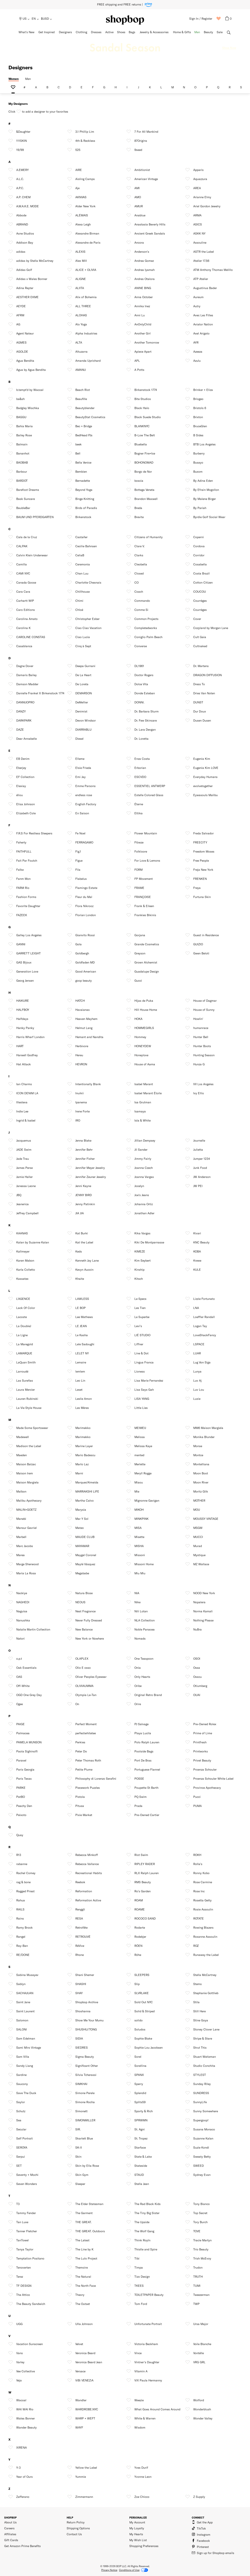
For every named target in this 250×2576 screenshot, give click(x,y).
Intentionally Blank (88, 1084)
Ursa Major (200, 2324)
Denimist (81, 711)
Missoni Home (144, 1564)
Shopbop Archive (86, 2002)
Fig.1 (78, 851)
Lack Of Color (25, 1308)
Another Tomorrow (146, 342)
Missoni (139, 1555)
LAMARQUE (24, 1353)
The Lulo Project (86, 2258)
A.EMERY (22, 170)
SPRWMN (140, 2120)
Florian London (85, 915)
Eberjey (21, 768)
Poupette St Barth (146, 1787)
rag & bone (23, 1882)
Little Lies (141, 1407)
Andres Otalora (144, 279)
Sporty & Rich (143, 2111)
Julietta (198, 1149)
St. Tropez (140, 2138)
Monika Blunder (204, 1437)
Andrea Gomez (144, 260)
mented (139, 1455)
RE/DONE (23, 1955)
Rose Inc (199, 1891)
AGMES (21, 342)
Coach (138, 591)
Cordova (199, 546)
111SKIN (21, 140)
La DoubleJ (23, 1326)
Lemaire (80, 1362)
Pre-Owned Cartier (146, 1815)
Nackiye (21, 1593)
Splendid (140, 2093)
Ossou (197, 1676)
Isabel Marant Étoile (148, 1093)
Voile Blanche (202, 2344)
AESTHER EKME (27, 297)
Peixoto (21, 1815)
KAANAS (22, 1233)
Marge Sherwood (27, 1564)
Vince (138, 2353)
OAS (19, 1676)
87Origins (140, 140)
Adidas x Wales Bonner (31, 279)
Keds (78, 1251)
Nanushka (23, 1620)
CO (136, 582)
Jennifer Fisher (85, 1158)
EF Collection (25, 777)
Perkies (80, 1742)
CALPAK (21, 546)
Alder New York (85, 206)
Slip (137, 1984)
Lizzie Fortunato (204, 1298)
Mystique (199, 1555)
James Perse (24, 1167)
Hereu (79, 1055)
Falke (20, 869)
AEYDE (21, 306)
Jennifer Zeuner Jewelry (90, 1177)
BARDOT (22, 480)
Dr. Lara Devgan (145, 729)
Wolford (198, 2400)
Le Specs (140, 1298)
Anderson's (141, 251)
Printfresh (200, 1742)
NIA (136, 1593)
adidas (20, 251)
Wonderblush (202, 2409)
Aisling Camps (85, 179)
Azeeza (197, 351)
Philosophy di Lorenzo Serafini (95, 1778)
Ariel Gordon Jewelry (206, 206)
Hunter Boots (202, 1046)
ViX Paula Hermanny (148, 2380)
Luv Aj (197, 1380)
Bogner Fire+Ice (144, 453)
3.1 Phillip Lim (84, 131)
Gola (78, 944)
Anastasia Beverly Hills (149, 224)
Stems (197, 1984)
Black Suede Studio (147, 417)
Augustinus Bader (205, 288)
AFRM (20, 315)
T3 (18, 2204)
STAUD (139, 2174)
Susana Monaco (204, 2129)
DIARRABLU (83, 729)
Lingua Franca (144, 1362)
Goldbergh (82, 953)
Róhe (137, 1955)
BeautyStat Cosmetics (90, 417)
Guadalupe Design (146, 971)
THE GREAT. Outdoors (90, 2231)
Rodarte (139, 1927)
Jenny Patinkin (85, 1204)
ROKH (197, 1855)
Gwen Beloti (201, 953)
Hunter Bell (200, 1037)
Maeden (21, 1455)
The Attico (23, 2294)
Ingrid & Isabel (25, 1120)
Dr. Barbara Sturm (146, 711)
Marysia (80, 1509)
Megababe (82, 1573)
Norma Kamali (203, 1611)
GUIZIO (198, 944)
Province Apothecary (207, 1787)
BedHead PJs (83, 435)
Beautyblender (85, 408)
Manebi (21, 1518)
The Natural (83, 2276)
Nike (137, 1602)
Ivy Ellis (198, 1093)
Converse (140, 646)
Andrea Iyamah (144, 270)
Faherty (21, 842)
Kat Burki (81, 1233)
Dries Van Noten (204, 693)
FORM (138, 869)
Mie (136, 1491)
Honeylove (141, 1055)
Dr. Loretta (141, 738)
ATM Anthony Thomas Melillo (213, 270)
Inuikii (79, 1093)
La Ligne (22, 1335)
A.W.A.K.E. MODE (27, 206)
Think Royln (142, 2240)
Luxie (196, 1398)
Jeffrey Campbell (27, 1213)
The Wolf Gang (144, 2231)
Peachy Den (24, 1806)
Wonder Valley (202, 2418)
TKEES (139, 2285)
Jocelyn (139, 1186)
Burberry (199, 453)
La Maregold (24, 1344)
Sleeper (80, 2184)
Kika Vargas (142, 1233)
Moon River (200, 1482)
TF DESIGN (23, 2285)
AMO (137, 197)
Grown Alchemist (145, 962)
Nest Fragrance (85, 1611)
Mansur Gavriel (26, 1528)
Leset (78, 1389)
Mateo (79, 1528)
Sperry (138, 2084)
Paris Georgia (25, 1769)
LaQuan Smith (26, 1362)
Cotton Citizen (203, 582)
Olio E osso (83, 1667)
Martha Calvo (84, 1500)
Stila (196, 2002)
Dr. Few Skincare (145, 720)
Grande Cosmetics (146, 944)
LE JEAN (81, 1326)
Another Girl (142, 333)
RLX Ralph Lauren (146, 1873)
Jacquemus (23, 1140)
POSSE (139, 1778)
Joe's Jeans (141, 1195)
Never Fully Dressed (88, 1620)
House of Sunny (204, 1009)
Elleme (79, 758)
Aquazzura (200, 179)
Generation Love (27, 971)
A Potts (139, 369)
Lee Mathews (84, 1317)
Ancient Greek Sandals (149, 233)
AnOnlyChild (142, 324)
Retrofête (81, 1927)
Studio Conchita (204, 2065)
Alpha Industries (86, 333)
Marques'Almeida (86, 1482)
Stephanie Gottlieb (205, 1993)
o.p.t (19, 1658)
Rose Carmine (202, 1882)
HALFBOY (22, 1009)
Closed (139, 573)
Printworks (200, 1751)
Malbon (21, 1491)
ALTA (78, 342)
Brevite (139, 517)
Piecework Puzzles (87, 1787)
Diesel (79, 738)
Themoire (81, 2267)
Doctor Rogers (143, 675)
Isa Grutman (142, 1102)
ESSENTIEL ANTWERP (149, 786)
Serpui (20, 2156)
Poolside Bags (143, 1751)
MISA (138, 1528)
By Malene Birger (204, 499)
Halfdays (22, 1019)
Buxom (198, 471)
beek (78, 444)
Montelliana (201, 1464)
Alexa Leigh (83, 224)
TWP (196, 2304)
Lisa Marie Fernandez (148, 1380)
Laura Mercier (25, 1389)
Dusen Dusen (202, 720)
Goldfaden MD (85, 962)
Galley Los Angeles (29, 935)
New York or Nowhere (89, 1638)
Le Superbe (141, 1317)
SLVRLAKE (141, 1993)
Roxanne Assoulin (205, 1936)
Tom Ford (140, 2304)
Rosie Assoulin (203, 1909)
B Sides (198, 435)
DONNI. (139, 702)
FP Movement (143, 878)
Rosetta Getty (202, 1900)
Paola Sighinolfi (27, 1751)
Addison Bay (24, 242)
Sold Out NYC (143, 2002)
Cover (197, 619)
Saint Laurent (25, 2011)
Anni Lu (139, 315)
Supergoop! (200, 2120)
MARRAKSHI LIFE (87, 1491)
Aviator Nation (203, 324)
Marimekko (83, 1428)
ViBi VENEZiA (84, 2380)
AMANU (80, 369)
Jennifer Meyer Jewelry (90, 1167)
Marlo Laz (82, 1464)
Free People (201, 860)
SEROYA (21, 2147)
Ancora (139, 242)
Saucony (22, 2084)
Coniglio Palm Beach (148, 637)
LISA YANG (141, 1398)
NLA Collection (144, 1620)
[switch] (10, 131)
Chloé (79, 609)
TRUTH (198, 2276)
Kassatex (22, 1278)
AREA (197, 188)
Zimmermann (84, 2496)
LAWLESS (82, 1298)
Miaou (138, 1482)
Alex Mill (81, 260)
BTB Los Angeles (204, 444)
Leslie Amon (83, 1398)
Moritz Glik (200, 1491)
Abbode (21, 215)
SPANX (139, 2075)
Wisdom (139, 2427)
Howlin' (198, 1019)
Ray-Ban (22, 1945)
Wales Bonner (25, 2418)
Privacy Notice (109, 2569)
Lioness (139, 1371)
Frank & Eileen (144, 906)
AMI (137, 188)
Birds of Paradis (86, 508)
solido (138, 2020)
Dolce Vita (141, 684)
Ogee (19, 1704)
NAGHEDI (22, 1602)
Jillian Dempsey (144, 1140)
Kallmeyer (23, 1251)
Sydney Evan (202, 2174)
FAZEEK (21, 915)
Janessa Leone (26, 1186)
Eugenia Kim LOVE (205, 768)
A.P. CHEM (23, 197)
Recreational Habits (88, 1873)
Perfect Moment (86, 1724)
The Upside (141, 2222)
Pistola (80, 1796)
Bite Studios (142, 399)
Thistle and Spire (145, 2249)
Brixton (198, 417)
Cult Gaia (199, 637)
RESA (79, 1918)
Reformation (83, 1891)
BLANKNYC (142, 426)
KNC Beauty (201, 1242)
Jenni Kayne (83, 1186)
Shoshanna (83, 2011)
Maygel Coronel (85, 1555)
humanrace (200, 1028)
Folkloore (140, 851)
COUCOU (199, 591)
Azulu (197, 360)
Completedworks (145, 628)
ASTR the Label (203, 251)
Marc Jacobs (24, 1546)
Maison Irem (24, 1473)
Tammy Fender (26, 2213)
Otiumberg (200, 1686)
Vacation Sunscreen (29, 2344)
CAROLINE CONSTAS (30, 637)
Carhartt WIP (25, 600)
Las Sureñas (24, 1380)
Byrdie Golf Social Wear (209, 517)
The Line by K (84, 2249)
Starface (140, 2147)
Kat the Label (84, 1242)
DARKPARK (23, 720)
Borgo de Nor (143, 471)
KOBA (197, 1251)
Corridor (198, 555)
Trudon (198, 2267)
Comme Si (141, 609)
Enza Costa (142, 758)
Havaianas (82, 1009)
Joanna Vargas (144, 1177)
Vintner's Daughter (146, 2362)
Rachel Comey (25, 1873)
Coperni (198, 537)
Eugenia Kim (201, 758)
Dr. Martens (201, 666)
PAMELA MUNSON (29, 1742)
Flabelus (81, 878)
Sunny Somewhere (205, 2111)
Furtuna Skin (202, 897)
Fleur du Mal (83, 897)
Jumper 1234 (201, 1158)
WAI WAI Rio (24, 2409)
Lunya (197, 1371)
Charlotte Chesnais (88, 582)
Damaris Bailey (26, 675)
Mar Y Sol (81, 1518)
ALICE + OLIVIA (85, 270)
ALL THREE (83, 306)
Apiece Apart (142, 351)
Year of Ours (24, 2476)
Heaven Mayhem (86, 1019)
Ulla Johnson (84, 2324)
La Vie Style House (28, 1407)
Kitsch (138, 1278)
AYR (196, 342)
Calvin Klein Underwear (32, 555)
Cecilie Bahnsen (86, 546)
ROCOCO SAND (145, 1918)
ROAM (138, 1900)
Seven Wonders (26, 2184)
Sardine (21, 2075)
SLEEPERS (141, 1975)
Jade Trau (22, 1158)
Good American (85, 971)
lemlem (80, 1371)
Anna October (143, 297)
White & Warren (144, 2418)
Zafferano (22, 2496)
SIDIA (79, 2038)
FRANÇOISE (142, 897)
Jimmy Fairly (142, 1158)
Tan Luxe (22, 2222)
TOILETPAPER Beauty (149, 2294)
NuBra (197, 1629)
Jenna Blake (83, 1140)
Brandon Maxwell (146, 499)
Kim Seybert (142, 1260)
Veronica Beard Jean (88, 2362)
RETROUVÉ (83, 1936)
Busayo (198, 462)
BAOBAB (22, 462)
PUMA (197, 1806)
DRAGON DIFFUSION (207, 675)
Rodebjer (140, 1936)
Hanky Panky (25, 1028)
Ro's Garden (142, 1891)
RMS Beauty (142, 1882)
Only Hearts (142, 1676)
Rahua (20, 1900)
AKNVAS (80, 197)
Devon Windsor (85, 720)
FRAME (139, 888)
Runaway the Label (206, 1955)
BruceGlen (200, 426)
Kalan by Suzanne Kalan (32, 1242)
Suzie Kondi (201, 2147)
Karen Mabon (25, 1260)
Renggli (80, 1909)
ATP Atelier (200, 279)
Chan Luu (81, 573)
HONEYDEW (142, 1046)
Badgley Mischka (27, 408)
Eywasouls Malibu (205, 795)
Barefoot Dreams (27, 489)
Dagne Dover (24, 666)
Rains (20, 1918)
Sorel (137, 2056)
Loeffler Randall (204, 1317)
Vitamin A (140, 2371)
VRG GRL (199, 2362)
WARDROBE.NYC (86, 2409)
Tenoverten (23, 2267)
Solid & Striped (144, 2011)
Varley (20, 2362)
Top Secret (200, 2213)
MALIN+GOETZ (26, 1509)
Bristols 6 (199, 408)
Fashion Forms (26, 897)
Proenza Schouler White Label (213, 1778)
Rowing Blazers (203, 1927)
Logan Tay (200, 1326)
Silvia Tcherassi (85, 2075)
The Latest (82, 2240)
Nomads (140, 1638)
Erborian (140, 768)
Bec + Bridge (83, 426)
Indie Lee (22, 1111)
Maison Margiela (27, 1482)
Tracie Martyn (202, 2240)
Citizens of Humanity (148, 537)
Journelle (199, 1140)
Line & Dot (141, 1353)
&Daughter (23, 131)
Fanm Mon (23, 878)
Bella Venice (83, 462)
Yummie (80, 2476)
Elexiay (21, 786)
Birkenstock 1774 (145, 390)
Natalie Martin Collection (33, 1629)
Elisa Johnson (25, 804)
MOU (196, 1509)
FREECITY (200, 842)
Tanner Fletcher (26, 2231)
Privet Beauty (202, 1760)
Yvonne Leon (142, 2476)
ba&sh (20, 399)
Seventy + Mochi (27, 2174)
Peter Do (81, 1751)
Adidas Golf (24, 270)
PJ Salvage (141, 1724)
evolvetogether (203, 786)
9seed (138, 149)
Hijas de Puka (143, 1000)
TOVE (196, 2231)
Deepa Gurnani (85, 666)
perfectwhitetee (85, 1733)
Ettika (138, 813)
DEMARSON (83, 693)
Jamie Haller (24, 1177)
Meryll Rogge (142, 1473)
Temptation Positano (30, 2258)
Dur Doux (199, 711)
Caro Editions (25, 609)
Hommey (140, 1037)
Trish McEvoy (202, 2258)
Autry (196, 306)
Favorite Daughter (28, 906)
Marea (20, 1555)
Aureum (198, 297)
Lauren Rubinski (27, 1398)
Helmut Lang (83, 1028)
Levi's (138, 1326)
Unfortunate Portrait (148, 2324)
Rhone (79, 1955)
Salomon (22, 2020)
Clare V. (139, 546)
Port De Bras (142, 1760)
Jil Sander (140, 1149)
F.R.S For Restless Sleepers (34, 833)
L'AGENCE (23, 1298)
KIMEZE (139, 1251)
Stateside (140, 2165)
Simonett (81, 2111)
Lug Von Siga (202, 1362)
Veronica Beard (85, 2353)
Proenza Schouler (205, 1769)
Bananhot (22, 453)
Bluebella (140, 444)
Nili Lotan (141, 1611)
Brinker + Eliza (203, 390)
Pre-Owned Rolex (204, 1724)
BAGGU (21, 417)
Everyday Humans (205, 777)
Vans (19, 2353)
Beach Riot (82, 390)
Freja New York (203, 869)
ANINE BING (142, 288)
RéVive (79, 1945)
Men (28, 79)
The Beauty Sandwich (30, 2304)
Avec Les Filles (203, 315)
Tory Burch (200, 2222)
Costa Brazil (201, 573)
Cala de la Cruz (26, 537)
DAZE (20, 729)
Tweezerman (201, 2294)
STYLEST (199, 2075)
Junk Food (200, 1167)
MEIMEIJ (140, 1428)
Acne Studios (25, 233)
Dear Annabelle (26, 738)
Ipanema (81, 1102)
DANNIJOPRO (25, 702)
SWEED (198, 2165)
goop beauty (83, 980)
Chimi (79, 600)
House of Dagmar (205, 1000)
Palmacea (23, 1733)
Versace (80, 2371)
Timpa (138, 2267)
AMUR (138, 206)
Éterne (138, 804)
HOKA (138, 1019)
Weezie (139, 2400)
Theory (79, 2294)
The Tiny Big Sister (146, 2213)
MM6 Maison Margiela (208, 1428)
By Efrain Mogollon (206, 489)
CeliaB (79, 555)
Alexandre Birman (87, 233)
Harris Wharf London (30, 1037)
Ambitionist (142, 170)
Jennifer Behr (84, 1149)
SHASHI (80, 1984)
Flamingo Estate (86, 888)
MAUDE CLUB (85, 1537)
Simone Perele (85, 2093)
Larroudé (22, 1371)
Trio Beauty (200, 2249)
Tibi (136, 2258)
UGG (19, 2324)
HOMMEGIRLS (144, 1028)
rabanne (21, 1864)
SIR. (78, 2129)
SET (19, 2165)
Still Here (199, 2011)
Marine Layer (84, 1446)
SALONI (21, 2029)
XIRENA (21, 2447)
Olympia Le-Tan (85, 1695)
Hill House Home (145, 1009)
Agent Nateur (25, 333)
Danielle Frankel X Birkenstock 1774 (40, 693)
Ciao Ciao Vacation (88, 628)
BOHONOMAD (143, 462)
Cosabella (200, 564)
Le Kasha (81, 1335)
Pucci (197, 1796)
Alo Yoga (81, 324)
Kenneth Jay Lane (87, 1260)
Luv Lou (198, 1389)
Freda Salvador (203, 833)
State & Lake (143, 2156)
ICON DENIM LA (27, 1093)
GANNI (20, 944)
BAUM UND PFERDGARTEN (35, 517)
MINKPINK (141, 1518)
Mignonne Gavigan (146, 1500)
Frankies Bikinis (145, 915)
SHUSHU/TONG (86, 2029)
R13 (18, 1855)
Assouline (199, 242)
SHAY (79, 1993)
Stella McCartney (204, 1975)
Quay (19, 1835)
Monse (197, 1446)
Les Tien (140, 1308)
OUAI (196, 1695)
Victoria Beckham (146, 2344)
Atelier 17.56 (201, 260)
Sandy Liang (24, 2065)
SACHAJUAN (24, 1993)
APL (137, 360)
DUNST (198, 702)
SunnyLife (200, 2102)
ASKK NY (199, 233)
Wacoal (21, 2400)
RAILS (20, 1909)
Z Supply (199, 2496)
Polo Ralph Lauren (146, 1742)
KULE (197, 1269)
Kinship (139, 1269)
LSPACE (198, 1344)
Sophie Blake (143, 2038)
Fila (77, 869)
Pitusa (79, 1806)
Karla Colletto (25, 1269)
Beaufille (81, 399)
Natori (20, 1638)
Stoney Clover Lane (206, 2029)
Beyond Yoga (83, 489)
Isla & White (142, 1120)
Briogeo (198, 399)
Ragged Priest (25, 1891)
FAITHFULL (23, 851)
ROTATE (198, 1918)
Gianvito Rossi (85, 935)
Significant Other (86, 2065)
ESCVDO (140, 777)
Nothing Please (203, 1620)
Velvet (79, 2344)
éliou (19, 795)
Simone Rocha (85, 2102)
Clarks (138, 555)
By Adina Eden (203, 480)
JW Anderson (202, 1177)
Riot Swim (141, 1855)
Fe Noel (80, 833)
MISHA (139, 1546)
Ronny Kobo (201, 1873)
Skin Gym (81, 2174)
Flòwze (138, 842)
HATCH (80, 1000)
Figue (78, 860)
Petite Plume (83, 1769)
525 (77, 149)
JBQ (18, 1195)
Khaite (79, 1278)
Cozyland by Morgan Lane (210, 628)
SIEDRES (81, 2047)
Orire (137, 1704)
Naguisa (21, 1611)
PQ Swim (140, 1796)
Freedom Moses (203, 851)
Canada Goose (26, 582)
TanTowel (22, 2240)
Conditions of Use (129, 2569)
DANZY (21, 711)
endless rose (83, 795)
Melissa (139, 1437)
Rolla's (197, 1864)
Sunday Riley (202, 2084)
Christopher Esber (87, 619)
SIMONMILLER (85, 2120)
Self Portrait (24, 2138)
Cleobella (140, 564)
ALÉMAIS (81, 215)
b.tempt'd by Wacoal (29, 390)
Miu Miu (139, 1573)
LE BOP (80, 1308)
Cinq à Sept (83, 646)
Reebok (80, 1882)
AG (18, 324)
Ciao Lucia (82, 637)
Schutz (20, 2111)
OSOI (196, 1658)
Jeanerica (22, 1204)
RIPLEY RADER (144, 1864)
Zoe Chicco (141, 2496)
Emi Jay (80, 777)
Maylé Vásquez (85, 1564)
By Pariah (199, 508)
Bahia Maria (24, 426)
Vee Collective (25, 2371)
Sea (18, 2120)
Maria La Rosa (26, 1573)
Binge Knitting (84, 499)
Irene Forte (82, 1111)
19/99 (20, 149)
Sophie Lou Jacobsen (148, 2047)
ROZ (196, 1945)
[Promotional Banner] (125, 47)
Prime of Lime (202, 1733)
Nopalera (199, 1602)
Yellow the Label (86, 2467)
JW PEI (198, 1186)
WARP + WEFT (85, 2418)
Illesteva (21, 1102)
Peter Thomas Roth (88, 1760)
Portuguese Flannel (147, 1769)
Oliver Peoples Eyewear (91, 1676)
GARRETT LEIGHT (28, 953)
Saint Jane (23, 2002)
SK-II (78, 2147)
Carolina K (23, 628)
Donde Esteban (144, 693)
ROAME (139, 1909)
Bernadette (82, 480)
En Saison (82, 813)
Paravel (21, 1760)
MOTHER (199, 1500)
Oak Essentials (26, 1667)
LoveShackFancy (204, 1335)
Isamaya (140, 1111)
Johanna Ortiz (143, 1204)
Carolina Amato (27, 619)
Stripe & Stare (202, 2038)
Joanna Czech (143, 1167)
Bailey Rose (24, 435)
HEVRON (81, 1064)
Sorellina (140, 2065)
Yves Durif (141, 2467)
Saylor (20, 2102)
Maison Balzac (26, 1464)
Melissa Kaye (143, 1446)
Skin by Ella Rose (87, 2165)
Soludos (139, 2029)
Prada (138, 1806)
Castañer (81, 537)
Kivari (197, 1233)
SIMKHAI (81, 2084)
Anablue (139, 215)
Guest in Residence (206, 935)
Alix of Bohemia (86, 297)
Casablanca (24, 646)
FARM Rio (22, 888)
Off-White (23, 1686)
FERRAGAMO (84, 842)
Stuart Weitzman (204, 2056)
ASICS (197, 224)
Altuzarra (81, 351)
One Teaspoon (143, 1658)
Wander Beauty (26, 2427)
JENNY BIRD (83, 1195)
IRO (77, 1120)
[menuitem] (24, 18)
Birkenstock (83, 517)
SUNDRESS (201, 2093)
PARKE (21, 1787)
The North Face (85, 2285)
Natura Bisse (84, 1593)
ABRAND (22, 224)
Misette (139, 1537)
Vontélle (198, 2353)
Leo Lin (80, 1380)
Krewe (197, 1260)
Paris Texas (24, 1778)
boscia (138, 480)
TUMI (196, 2285)
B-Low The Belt (144, 435)
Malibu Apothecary (29, 1500)
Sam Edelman (25, 2038)
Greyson (139, 953)
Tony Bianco (201, 2204)
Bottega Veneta (144, 489)
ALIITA (79, 288)
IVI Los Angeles (203, 1084)
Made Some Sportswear (32, 1428)
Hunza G (199, 1064)
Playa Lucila (142, 1733)
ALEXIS (80, 251)
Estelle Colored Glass (148, 795)
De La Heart (83, 675)
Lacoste (21, 1317)
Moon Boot (200, 1473)
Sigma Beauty (84, 2056)
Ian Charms (24, 1084)
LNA (196, 1308)
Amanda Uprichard (88, 360)
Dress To (199, 684)
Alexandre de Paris (87, 242)
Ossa (196, 1667)
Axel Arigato (201, 333)
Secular (21, 2129)
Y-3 (18, 2467)
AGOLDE (22, 351)
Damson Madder (27, 684)
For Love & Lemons (147, 860)
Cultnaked (200, 646)
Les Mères (82, 1407)
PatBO (20, 1796)
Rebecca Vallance (87, 1864)
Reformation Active (88, 1900)
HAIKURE (22, 1000)
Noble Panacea (144, 1629)
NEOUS (80, 1602)
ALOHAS (81, 315)
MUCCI (198, 1537)
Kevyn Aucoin (84, 1269)
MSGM (197, 1528)
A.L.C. (20, 179)
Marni (79, 1473)
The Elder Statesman (89, 2204)
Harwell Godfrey (27, 1055)
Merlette (139, 1464)
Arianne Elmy (202, 197)
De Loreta (81, 684)
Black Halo (141, 408)
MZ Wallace (201, 1564)
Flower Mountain (145, 833)
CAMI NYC (23, 573)
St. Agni (139, 2129)
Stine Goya (200, 2020)
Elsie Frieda (83, 768)
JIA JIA (79, 1213)
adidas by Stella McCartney (34, 260)
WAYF (79, 2427)
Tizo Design (142, 2276)
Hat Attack (23, 1064)
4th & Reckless (85, 140)
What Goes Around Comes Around (157, 2409)
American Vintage (146, 179)
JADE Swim (23, 1149)
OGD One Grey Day (29, 1695)
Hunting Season (204, 1055)
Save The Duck (26, 2093)
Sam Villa (22, 2056)
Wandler (80, 2400)
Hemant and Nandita (89, 1037)
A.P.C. (20, 188)
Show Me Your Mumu (89, 2020)
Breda (138, 508)
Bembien (81, 471)
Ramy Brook (24, 1927)
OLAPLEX (81, 1658)
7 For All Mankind (146, 131)
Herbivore (81, 1046)
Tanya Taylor (24, 2249)
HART (20, 1046)
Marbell (21, 1537)
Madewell (22, 1437)
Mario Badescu (85, 1455)
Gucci (138, 980)
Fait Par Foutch (26, 860)
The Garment (84, 2213)
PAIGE (20, 1724)
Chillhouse (82, 591)
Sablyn (21, 1984)
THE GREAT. (83, 2222)
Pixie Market (83, 1815)
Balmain (21, 444)
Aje (77, 188)
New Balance (84, 1629)
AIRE (78, 170)
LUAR (197, 1353)
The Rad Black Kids (147, 2204)
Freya (197, 888)
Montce (198, 1455)
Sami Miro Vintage (28, 2047)
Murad (197, 1546)
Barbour (21, 471)
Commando (142, 600)
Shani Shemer (84, 1975)
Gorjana (139, 935)
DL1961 (139, 666)
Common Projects (146, 619)
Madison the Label (28, 1446)
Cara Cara (23, 591)
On (77, 1704)
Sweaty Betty (202, 2156)
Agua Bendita (25, 360)
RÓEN (138, 1945)
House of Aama (144, 1064)
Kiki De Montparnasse (149, 1242)
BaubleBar (23, 508)
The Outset (82, 2304)
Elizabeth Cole (26, 813)
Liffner (138, 1344)
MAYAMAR (82, 1546)
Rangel (20, 1936)
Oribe (138, 1686)
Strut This (200, 2047)
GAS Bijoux (23, 962)
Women (13, 79)
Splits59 (140, 2102)
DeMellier (81, 702)
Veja (19, 2380)
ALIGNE (80, 279)
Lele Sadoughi (84, 1344)
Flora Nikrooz (84, 906)
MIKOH (139, 1509)
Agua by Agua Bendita (31, 369)
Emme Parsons (85, 786)
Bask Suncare (25, 499)
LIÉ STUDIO (142, 1335)
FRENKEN (200, 878)
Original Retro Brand (148, 1695)
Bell (77, 453)
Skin (78, 2156)
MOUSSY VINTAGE (205, 1518)
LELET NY (82, 1353)
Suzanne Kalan (203, 2138)
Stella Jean (141, 2184)
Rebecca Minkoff (86, 1855)
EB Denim (23, 758)
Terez (19, 2276)
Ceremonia (82, 564)
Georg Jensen (25, 980)
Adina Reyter (24, 288)
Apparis (198, 170)
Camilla (21, 564)
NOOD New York (204, 1593)
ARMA (197, 215)
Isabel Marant (143, 1084)
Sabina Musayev (27, 1975)
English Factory (85, 804)
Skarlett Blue (84, 2138)
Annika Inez (142, 306)
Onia (137, 1667)
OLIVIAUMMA (84, 1686)
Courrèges (200, 600)
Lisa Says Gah (144, 1389)
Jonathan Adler (144, 1213)
